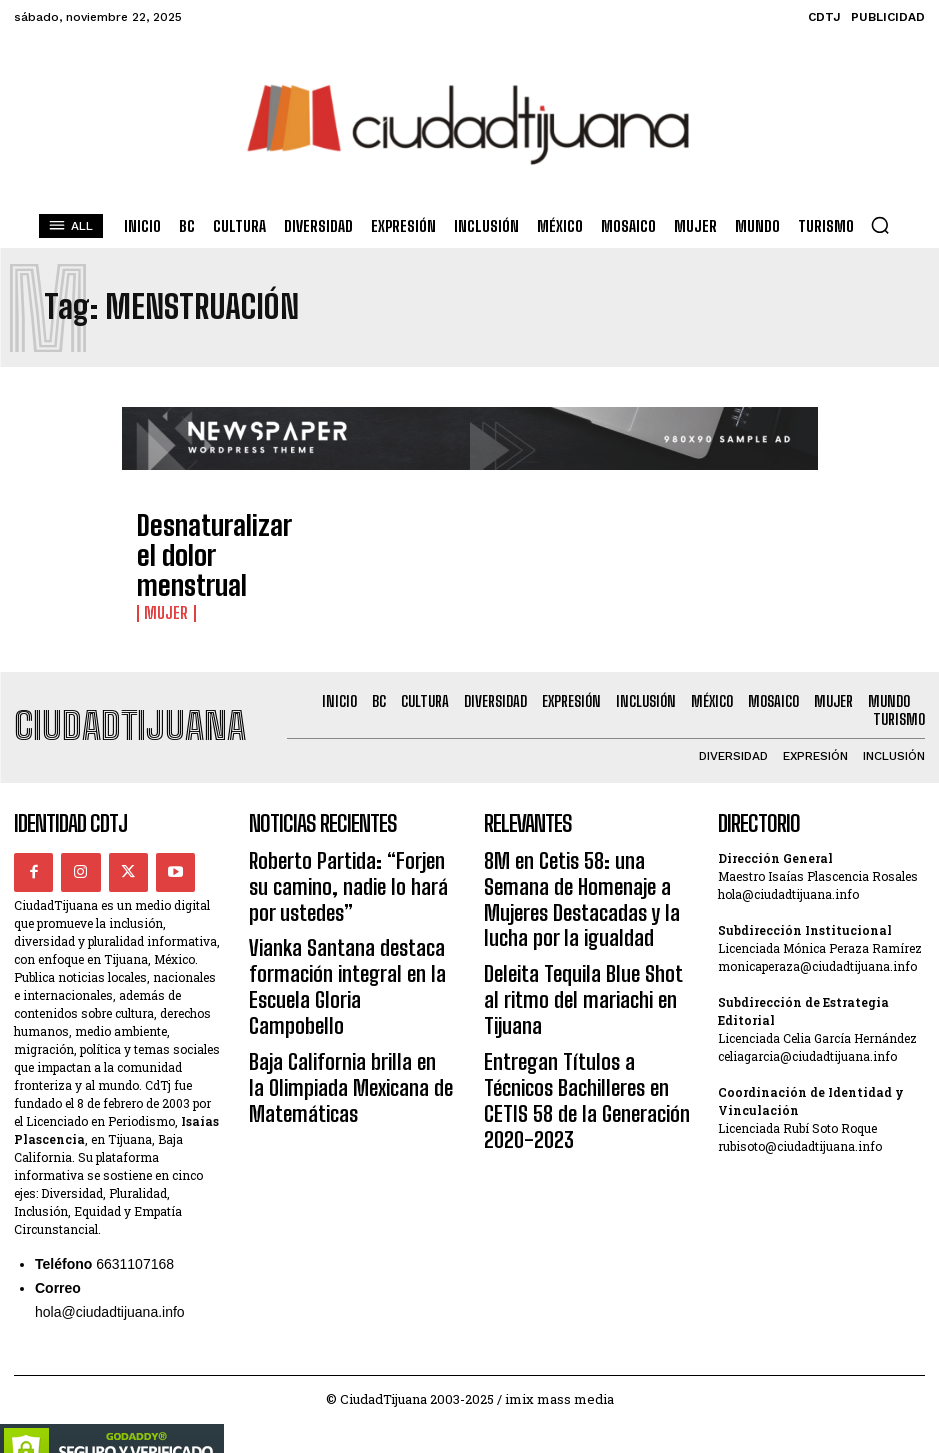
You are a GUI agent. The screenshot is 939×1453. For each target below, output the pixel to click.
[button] (880, 225)
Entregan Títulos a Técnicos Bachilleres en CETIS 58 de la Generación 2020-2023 (572, 973)
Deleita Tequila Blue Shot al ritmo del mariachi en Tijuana (577, 916)
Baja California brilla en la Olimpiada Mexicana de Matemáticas (331, 992)
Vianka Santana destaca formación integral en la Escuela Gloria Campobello (352, 925)
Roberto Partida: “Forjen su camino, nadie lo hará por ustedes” (335, 857)
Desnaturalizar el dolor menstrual (212, 547)
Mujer (162, 578)
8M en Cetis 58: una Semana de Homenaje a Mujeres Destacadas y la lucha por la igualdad (586, 857)
